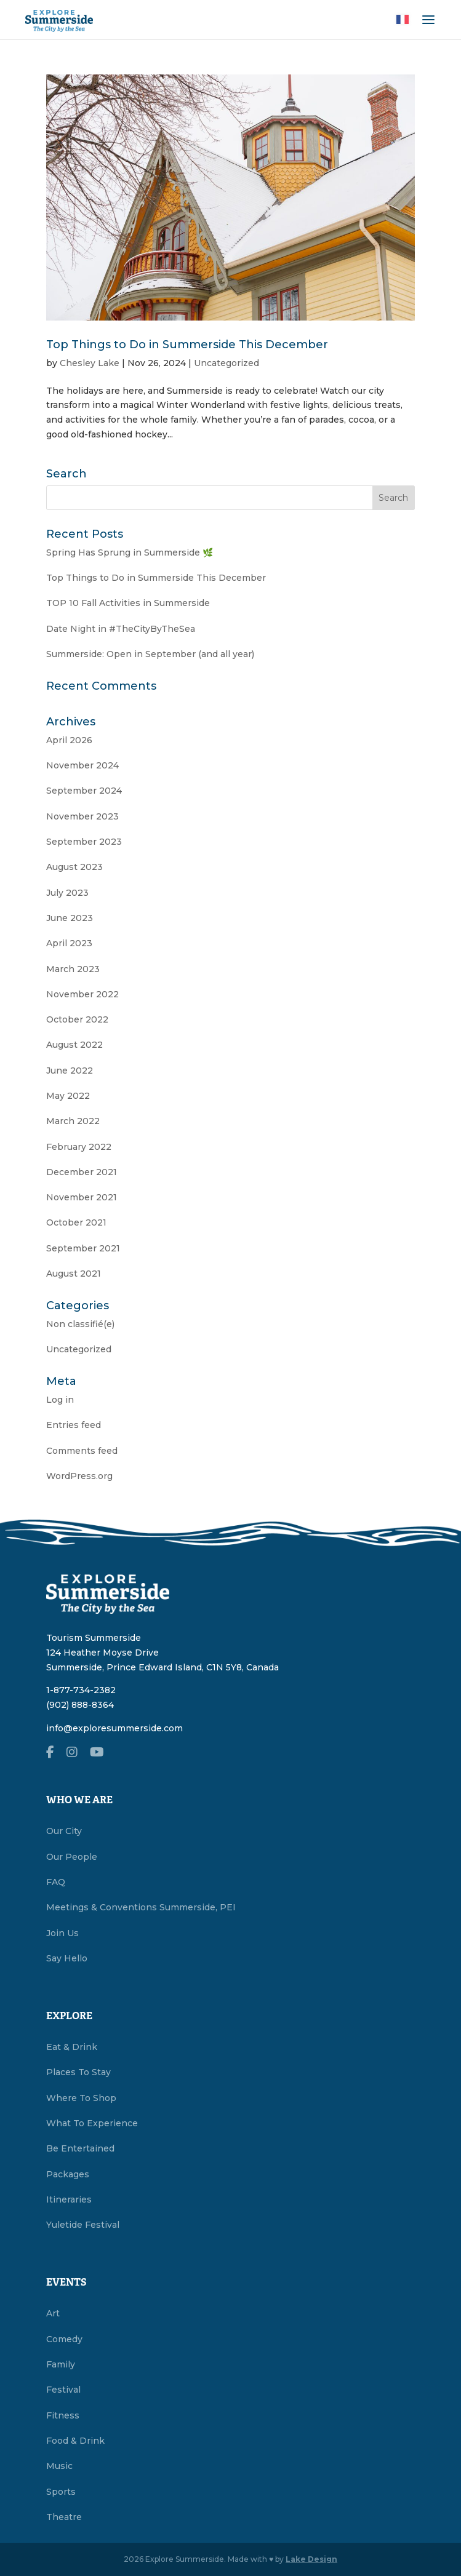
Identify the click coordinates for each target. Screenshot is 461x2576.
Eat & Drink (71, 2046)
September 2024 (84, 790)
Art (53, 2313)
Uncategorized (226, 363)
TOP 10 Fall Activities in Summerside (128, 602)
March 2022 (73, 1121)
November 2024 (82, 765)
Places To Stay (78, 2072)
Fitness (62, 2415)
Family (60, 2364)
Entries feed (73, 1424)
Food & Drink (75, 2440)
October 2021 (76, 1222)
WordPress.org (79, 1475)
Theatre (64, 2516)
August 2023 (74, 866)
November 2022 (82, 994)
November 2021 (81, 1197)
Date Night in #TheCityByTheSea (120, 628)
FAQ (55, 1882)
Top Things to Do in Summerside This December (187, 344)
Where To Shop (81, 2097)
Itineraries (69, 2199)
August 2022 (74, 1044)
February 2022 (78, 1146)
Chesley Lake (89, 363)
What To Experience (92, 2123)
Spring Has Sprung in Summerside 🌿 (129, 552)
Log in (60, 1399)
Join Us (62, 1933)
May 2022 (68, 1095)
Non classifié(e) (80, 1324)
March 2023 (73, 969)
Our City (64, 1830)
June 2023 (69, 917)
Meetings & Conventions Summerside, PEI (141, 1907)
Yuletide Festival (82, 2224)
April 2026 (69, 740)
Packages (67, 2174)
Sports (61, 2491)
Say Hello (66, 1958)
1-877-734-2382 (81, 1690)
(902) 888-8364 (80, 1704)
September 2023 (84, 841)
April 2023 (69, 943)
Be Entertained (80, 2148)
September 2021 (83, 1248)
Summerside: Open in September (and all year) (150, 654)
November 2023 (82, 816)
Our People (71, 1856)
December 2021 (81, 1172)
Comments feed (82, 1450)
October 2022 (77, 1019)
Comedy (64, 2339)
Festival (63, 2389)
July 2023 (67, 892)
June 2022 (69, 1070)
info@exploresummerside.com (114, 1728)
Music (59, 2465)
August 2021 (73, 1273)
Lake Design (311, 2559)
